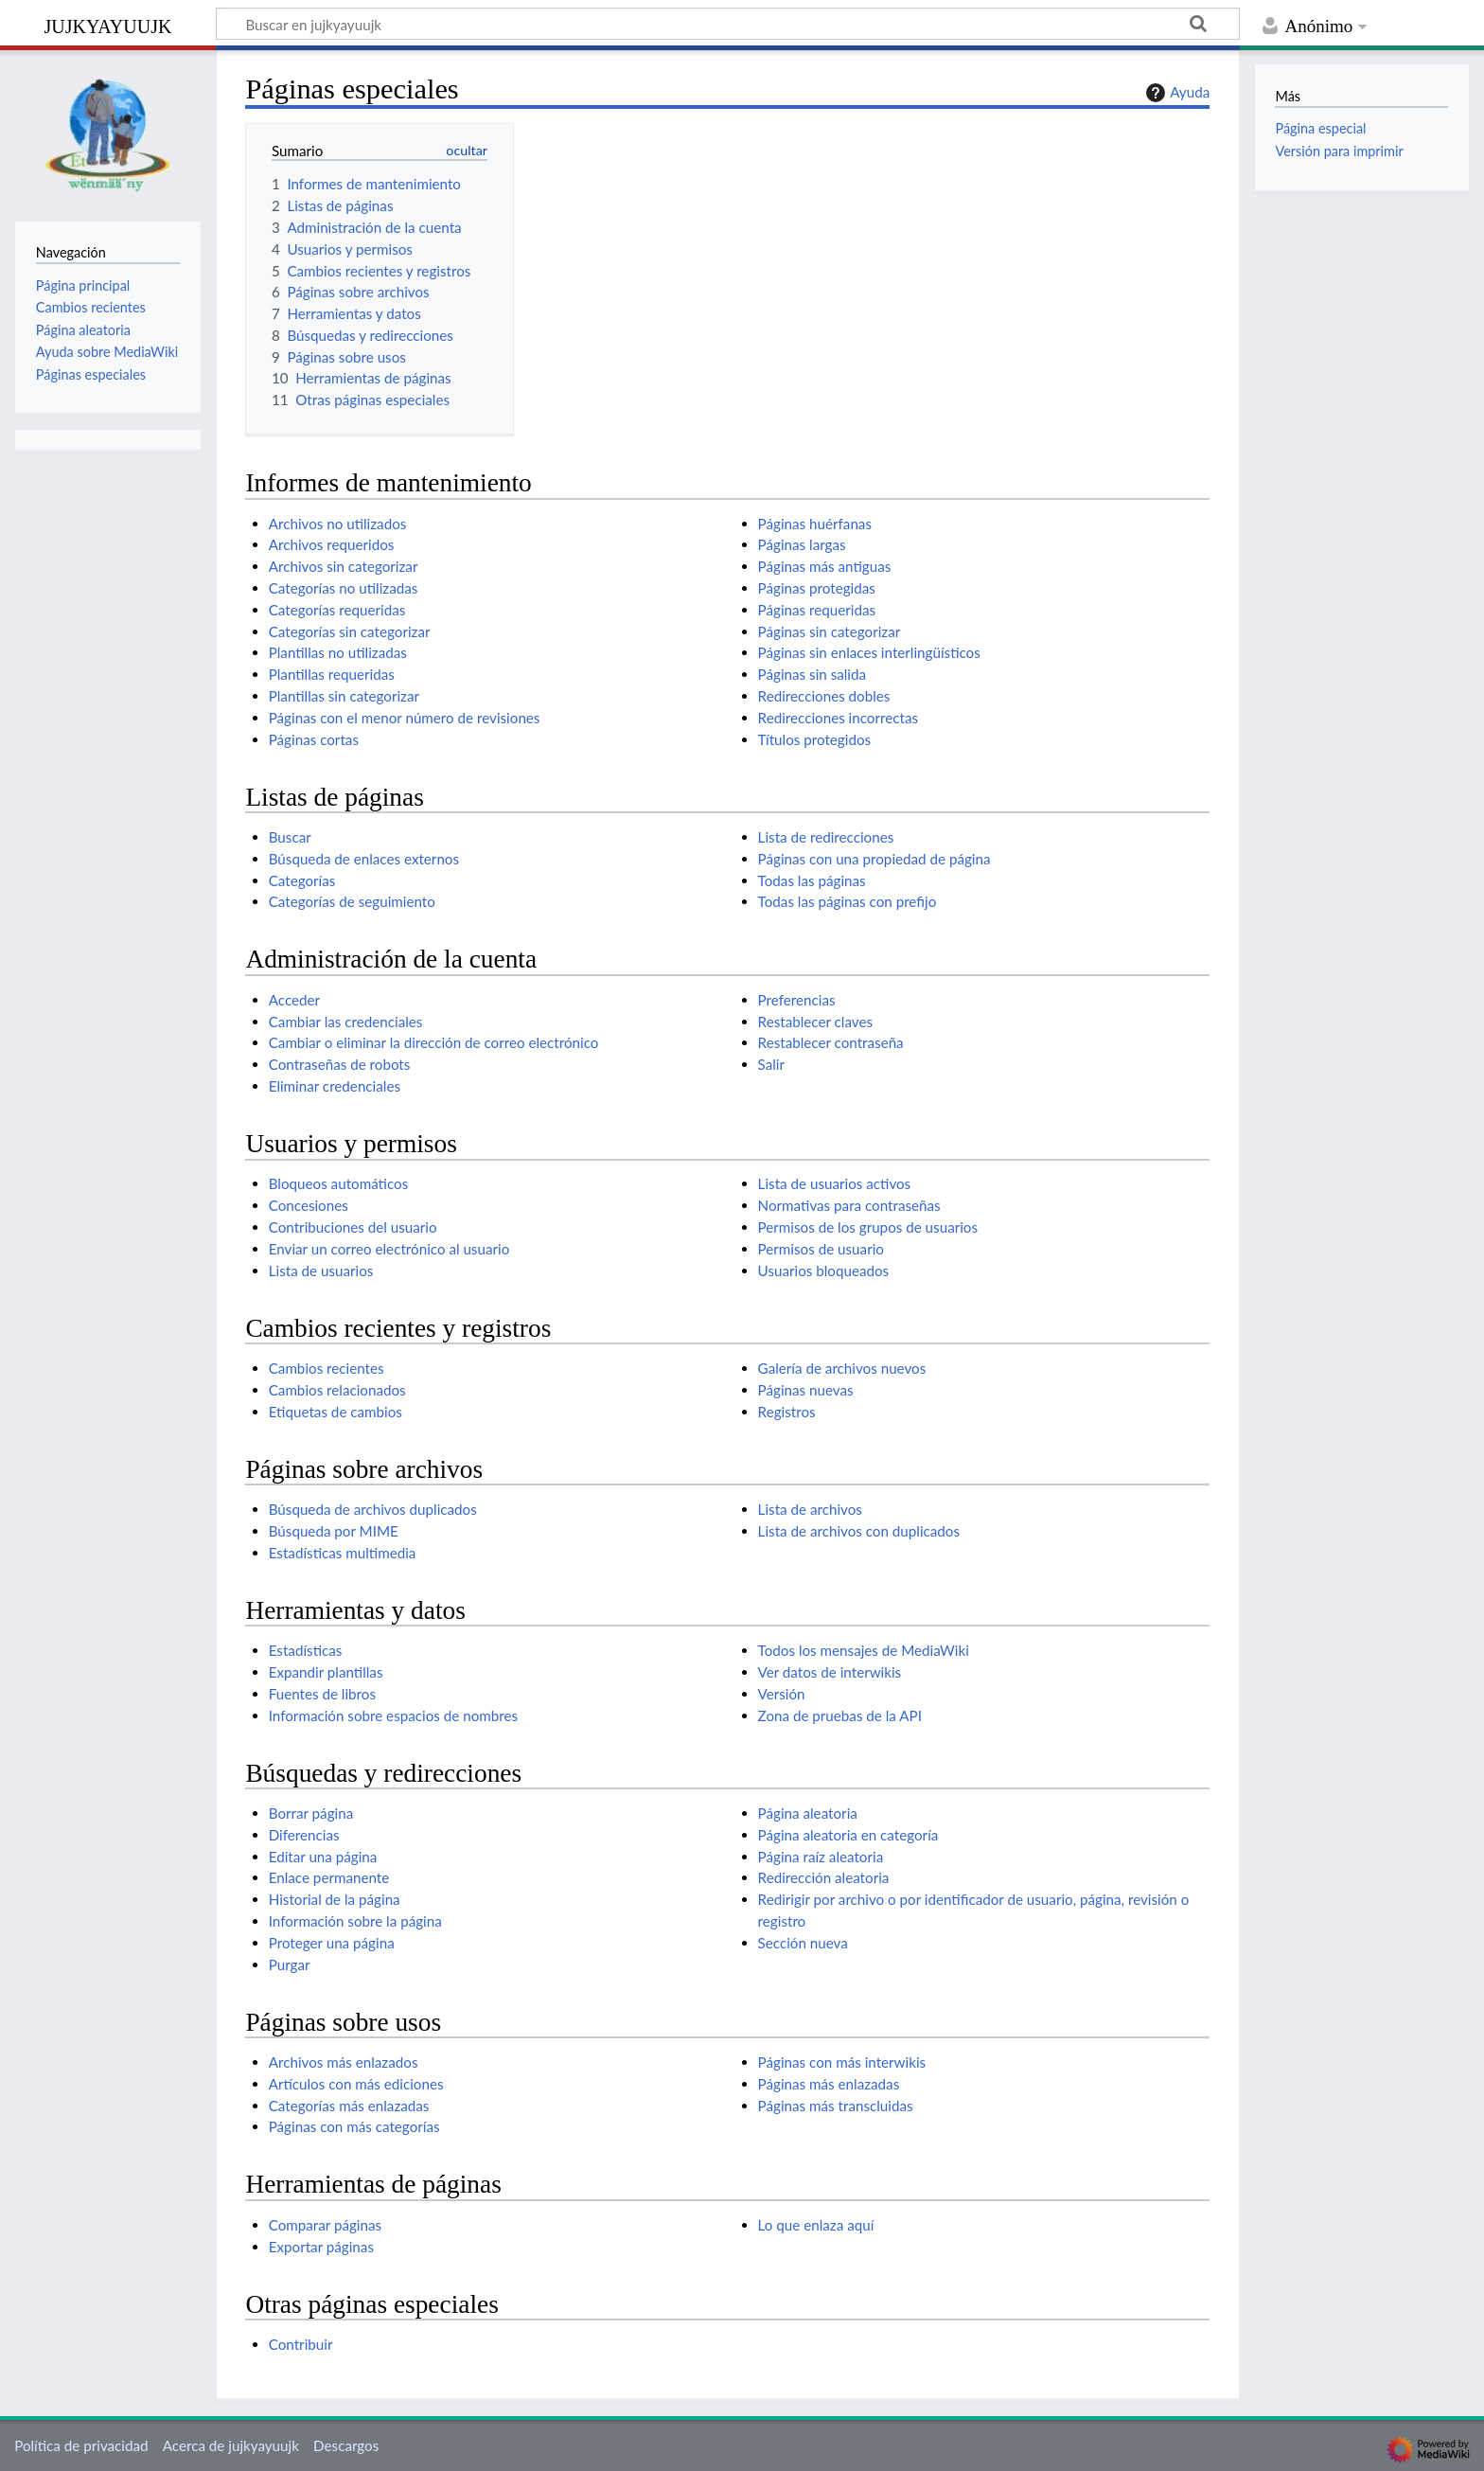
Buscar (290, 836)
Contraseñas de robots (340, 1064)
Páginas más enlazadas (829, 2083)
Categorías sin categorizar (350, 631)
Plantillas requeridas (332, 674)
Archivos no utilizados (338, 523)
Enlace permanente (329, 1877)
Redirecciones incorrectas (838, 717)
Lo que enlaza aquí (816, 2224)
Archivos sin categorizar (343, 566)
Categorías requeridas (337, 609)
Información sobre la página (355, 1920)
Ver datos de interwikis (830, 1671)
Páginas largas (802, 544)
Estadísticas (306, 1650)
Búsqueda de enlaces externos (364, 858)
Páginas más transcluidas (835, 2105)
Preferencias (797, 999)
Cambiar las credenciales (346, 1021)
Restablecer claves (815, 1021)
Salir (771, 1064)
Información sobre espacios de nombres (393, 1715)
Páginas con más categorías (354, 2126)
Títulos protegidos (815, 739)
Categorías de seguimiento (352, 901)
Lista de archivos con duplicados (859, 1530)
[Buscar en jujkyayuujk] (728, 24)
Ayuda (1175, 92)
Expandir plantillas (326, 1671)
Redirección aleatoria (824, 1877)
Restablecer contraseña (831, 1042)
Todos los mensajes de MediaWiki (863, 1650)
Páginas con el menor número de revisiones (404, 717)
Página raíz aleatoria (821, 1856)
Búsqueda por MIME (333, 1530)
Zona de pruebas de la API (840, 1715)
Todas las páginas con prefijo (847, 901)
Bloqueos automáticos (339, 1183)
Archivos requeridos (332, 544)
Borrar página (311, 1813)
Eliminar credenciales (334, 1085)
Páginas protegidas (816, 587)
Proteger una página (332, 1942)
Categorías (302, 880)
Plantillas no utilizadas (338, 652)
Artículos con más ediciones (356, 2083)
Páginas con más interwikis (842, 2062)
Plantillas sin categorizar (344, 695)
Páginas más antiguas (825, 566)
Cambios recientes (326, 1368)
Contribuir (301, 2344)
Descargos (346, 2445)
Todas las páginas (812, 880)
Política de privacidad (81, 2445)
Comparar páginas (325, 2224)
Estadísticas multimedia (342, 1552)
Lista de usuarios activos (834, 1183)
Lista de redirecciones (826, 836)
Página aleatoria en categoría (848, 1834)
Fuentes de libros (322, 1693)
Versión (781, 1693)
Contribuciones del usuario (353, 1227)
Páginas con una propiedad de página (874, 858)
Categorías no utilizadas (343, 587)
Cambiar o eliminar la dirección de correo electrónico (434, 1042)
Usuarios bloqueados (824, 1270)
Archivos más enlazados (343, 2062)
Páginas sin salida (812, 674)
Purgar (289, 1964)
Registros (787, 1411)
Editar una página (323, 1856)
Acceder (294, 999)
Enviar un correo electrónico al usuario (389, 1248)
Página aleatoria (807, 1813)
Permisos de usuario (821, 1248)
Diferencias (304, 1834)
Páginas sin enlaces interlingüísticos (869, 652)
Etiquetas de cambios (335, 1411)
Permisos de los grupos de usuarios (868, 1227)
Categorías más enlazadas (349, 2105)
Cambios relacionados (337, 1389)
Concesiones (308, 1205)
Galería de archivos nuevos (842, 1368)
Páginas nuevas (806, 1389)
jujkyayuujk (108, 24)
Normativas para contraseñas (849, 1205)
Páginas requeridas (816, 609)
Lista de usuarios (321, 1270)
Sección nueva (803, 1942)
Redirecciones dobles (824, 695)
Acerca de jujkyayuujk (231, 2445)
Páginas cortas (314, 739)
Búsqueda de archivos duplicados (373, 1509)
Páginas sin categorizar (829, 631)
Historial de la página (334, 1899)
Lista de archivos (810, 1509)
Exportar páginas (321, 2246)
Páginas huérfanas (815, 523)
